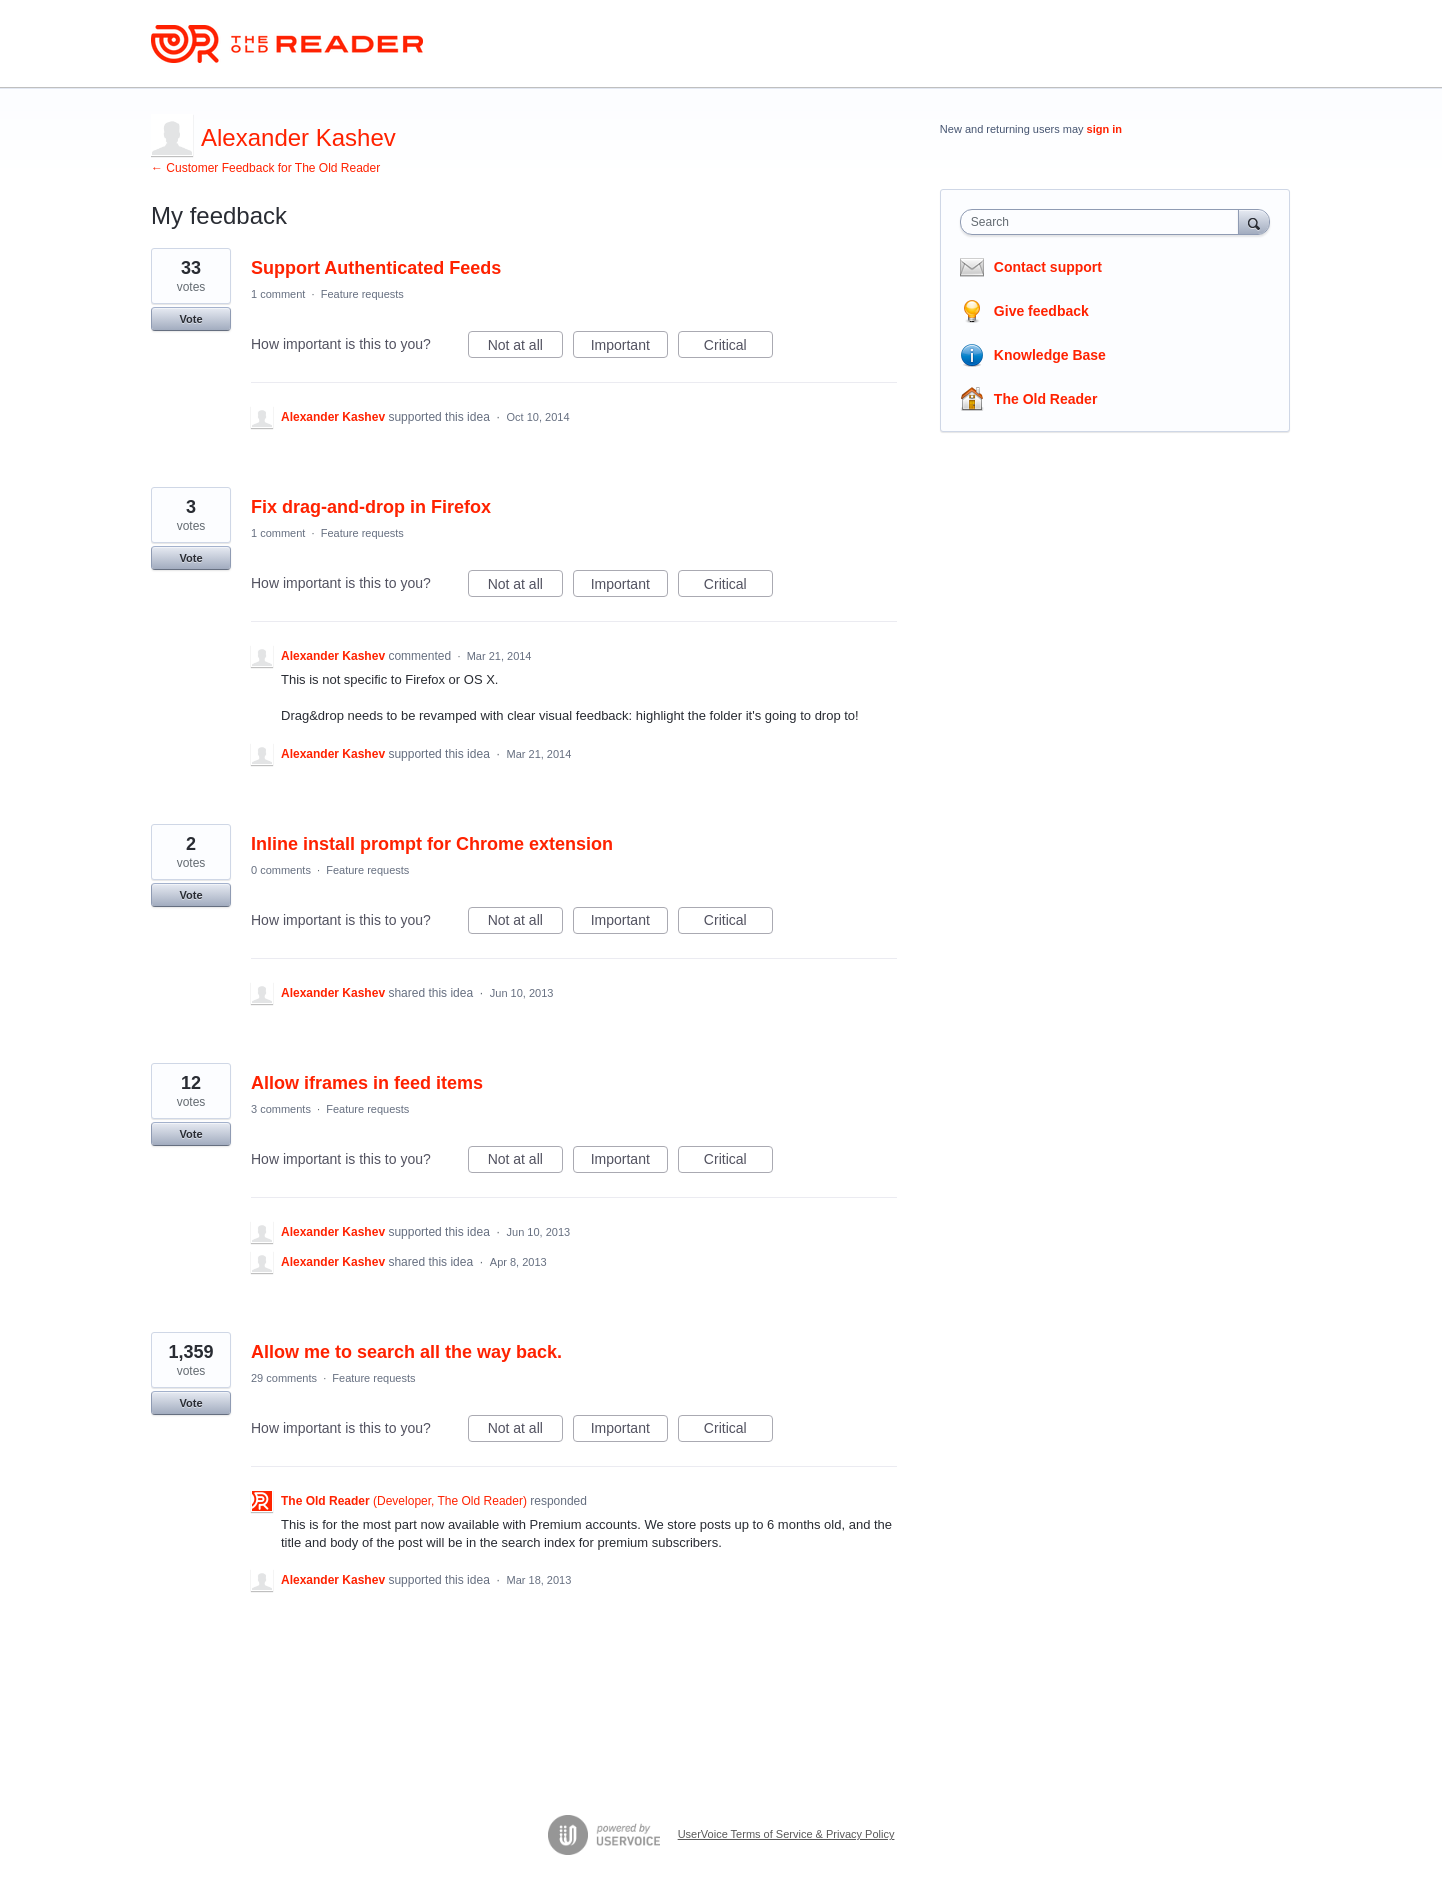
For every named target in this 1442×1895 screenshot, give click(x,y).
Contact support (1048, 267)
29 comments (284, 1378)
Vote (190, 319)
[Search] (1254, 221)
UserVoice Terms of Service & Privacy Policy (786, 1834)
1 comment (278, 294)
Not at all (525, 348)
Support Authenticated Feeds (376, 268)
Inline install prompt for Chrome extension (432, 844)
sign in (1104, 129)
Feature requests (362, 294)
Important (629, 348)
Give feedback (1041, 311)
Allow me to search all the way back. (406, 1352)
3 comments (281, 1109)
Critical (738, 348)
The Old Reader (1045, 399)
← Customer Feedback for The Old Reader (265, 168)
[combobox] (1104, 222)
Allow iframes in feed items (367, 1083)
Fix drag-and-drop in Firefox (371, 507)
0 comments (281, 870)
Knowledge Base (1050, 355)
